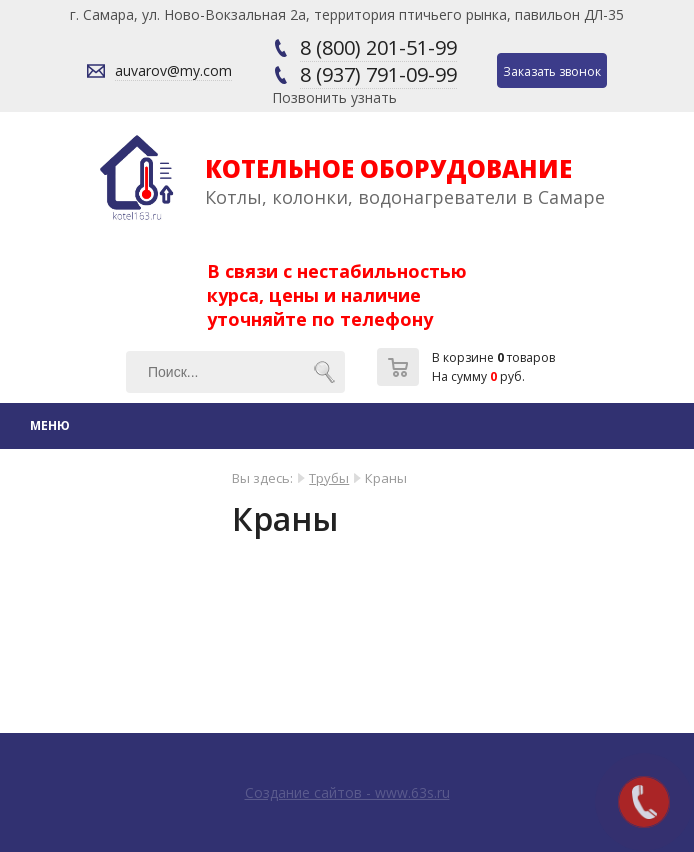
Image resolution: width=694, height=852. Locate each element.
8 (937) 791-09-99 (378, 74)
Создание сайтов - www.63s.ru (347, 792)
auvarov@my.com (173, 70)
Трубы (329, 478)
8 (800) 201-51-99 (378, 47)
